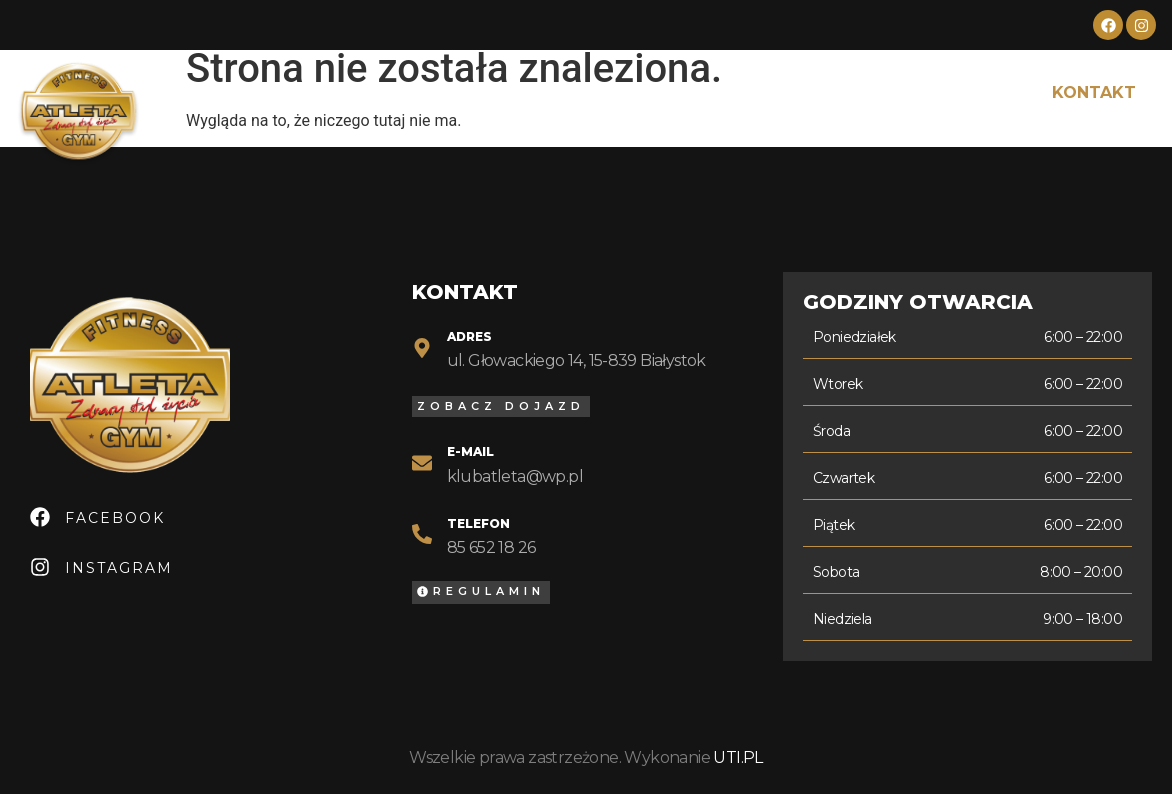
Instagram (119, 568)
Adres (469, 336)
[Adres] (422, 348)
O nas (421, 92)
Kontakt (1094, 92)
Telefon (478, 523)
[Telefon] (422, 534)
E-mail (470, 451)
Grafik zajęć (761, 92)
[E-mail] (422, 463)
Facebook (115, 518)
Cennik (627, 92)
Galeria (899, 92)
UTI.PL (737, 757)
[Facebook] (40, 517)
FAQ (994, 92)
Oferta (522, 92)
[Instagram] (40, 567)
